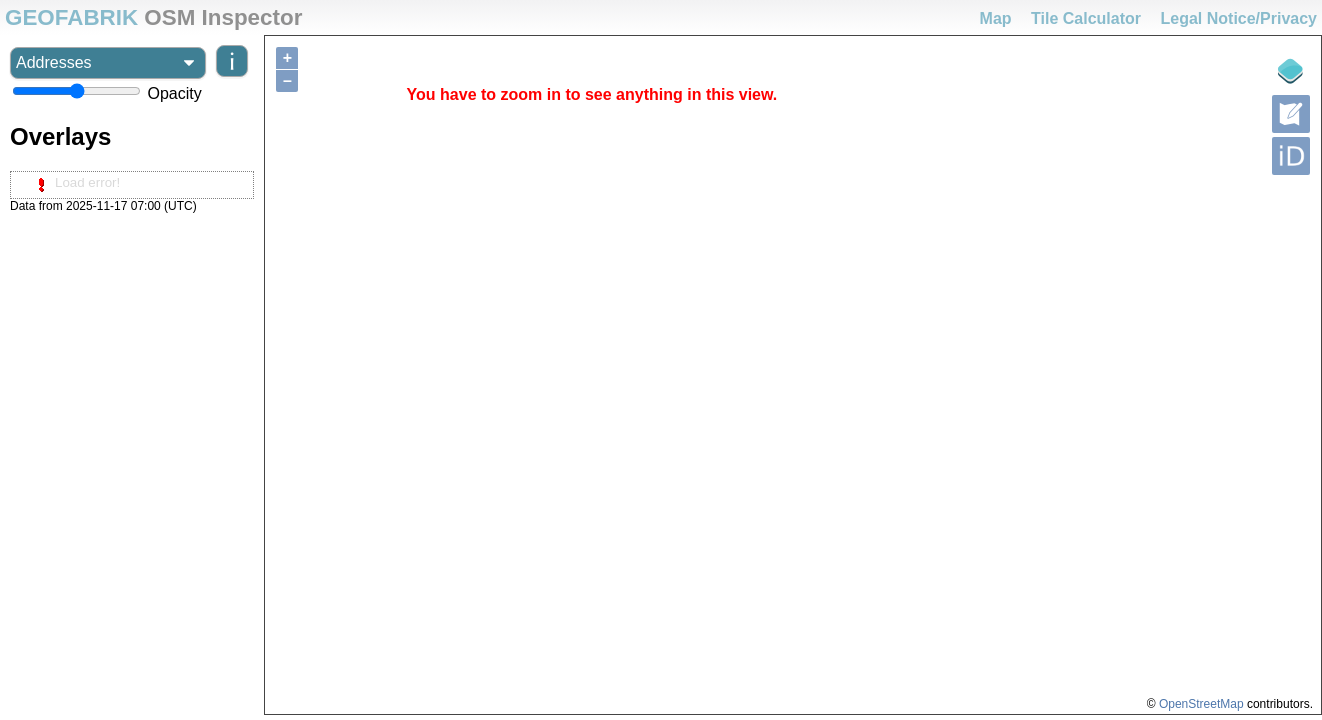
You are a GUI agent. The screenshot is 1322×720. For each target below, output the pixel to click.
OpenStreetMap (1201, 704)
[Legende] (1291, 71)
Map (996, 18)
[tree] (132, 185)
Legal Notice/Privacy (1238, 18)
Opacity (174, 93)
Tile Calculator (1086, 18)
